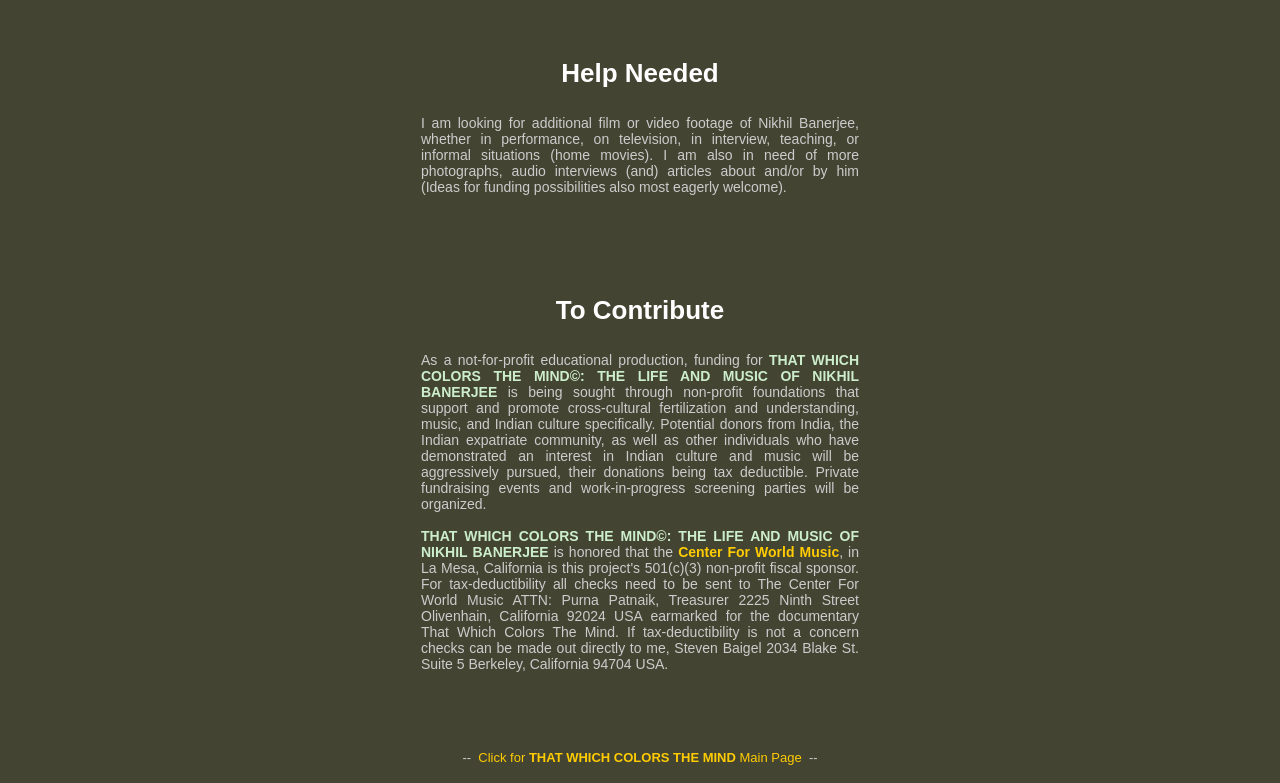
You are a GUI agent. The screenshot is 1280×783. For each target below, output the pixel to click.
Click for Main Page (639, 757)
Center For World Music (758, 552)
